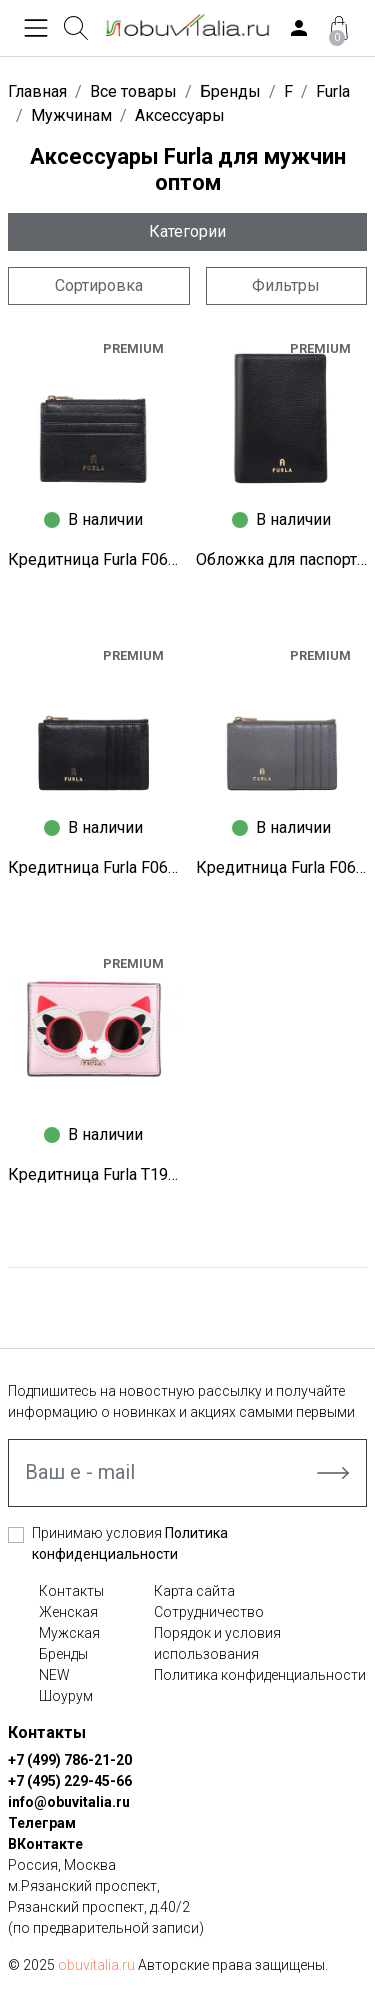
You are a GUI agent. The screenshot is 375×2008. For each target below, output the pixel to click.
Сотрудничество (209, 1612)
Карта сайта (194, 1591)
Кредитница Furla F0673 (94, 559)
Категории (187, 231)
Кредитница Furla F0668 (94, 867)
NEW (54, 1675)
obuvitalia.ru (96, 1965)
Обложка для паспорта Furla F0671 (282, 559)
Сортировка (99, 285)
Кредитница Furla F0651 (282, 867)
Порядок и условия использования (217, 1643)
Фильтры (286, 285)
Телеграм (42, 1823)
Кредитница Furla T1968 (94, 1174)
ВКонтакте (45, 1844)
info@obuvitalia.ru (69, 1802)
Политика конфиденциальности (260, 1675)
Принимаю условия (130, 1543)
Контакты (71, 1591)
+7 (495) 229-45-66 (70, 1781)
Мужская (69, 1633)
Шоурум (66, 1696)
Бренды (63, 1654)
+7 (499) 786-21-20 (70, 1760)
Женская (68, 1612)
